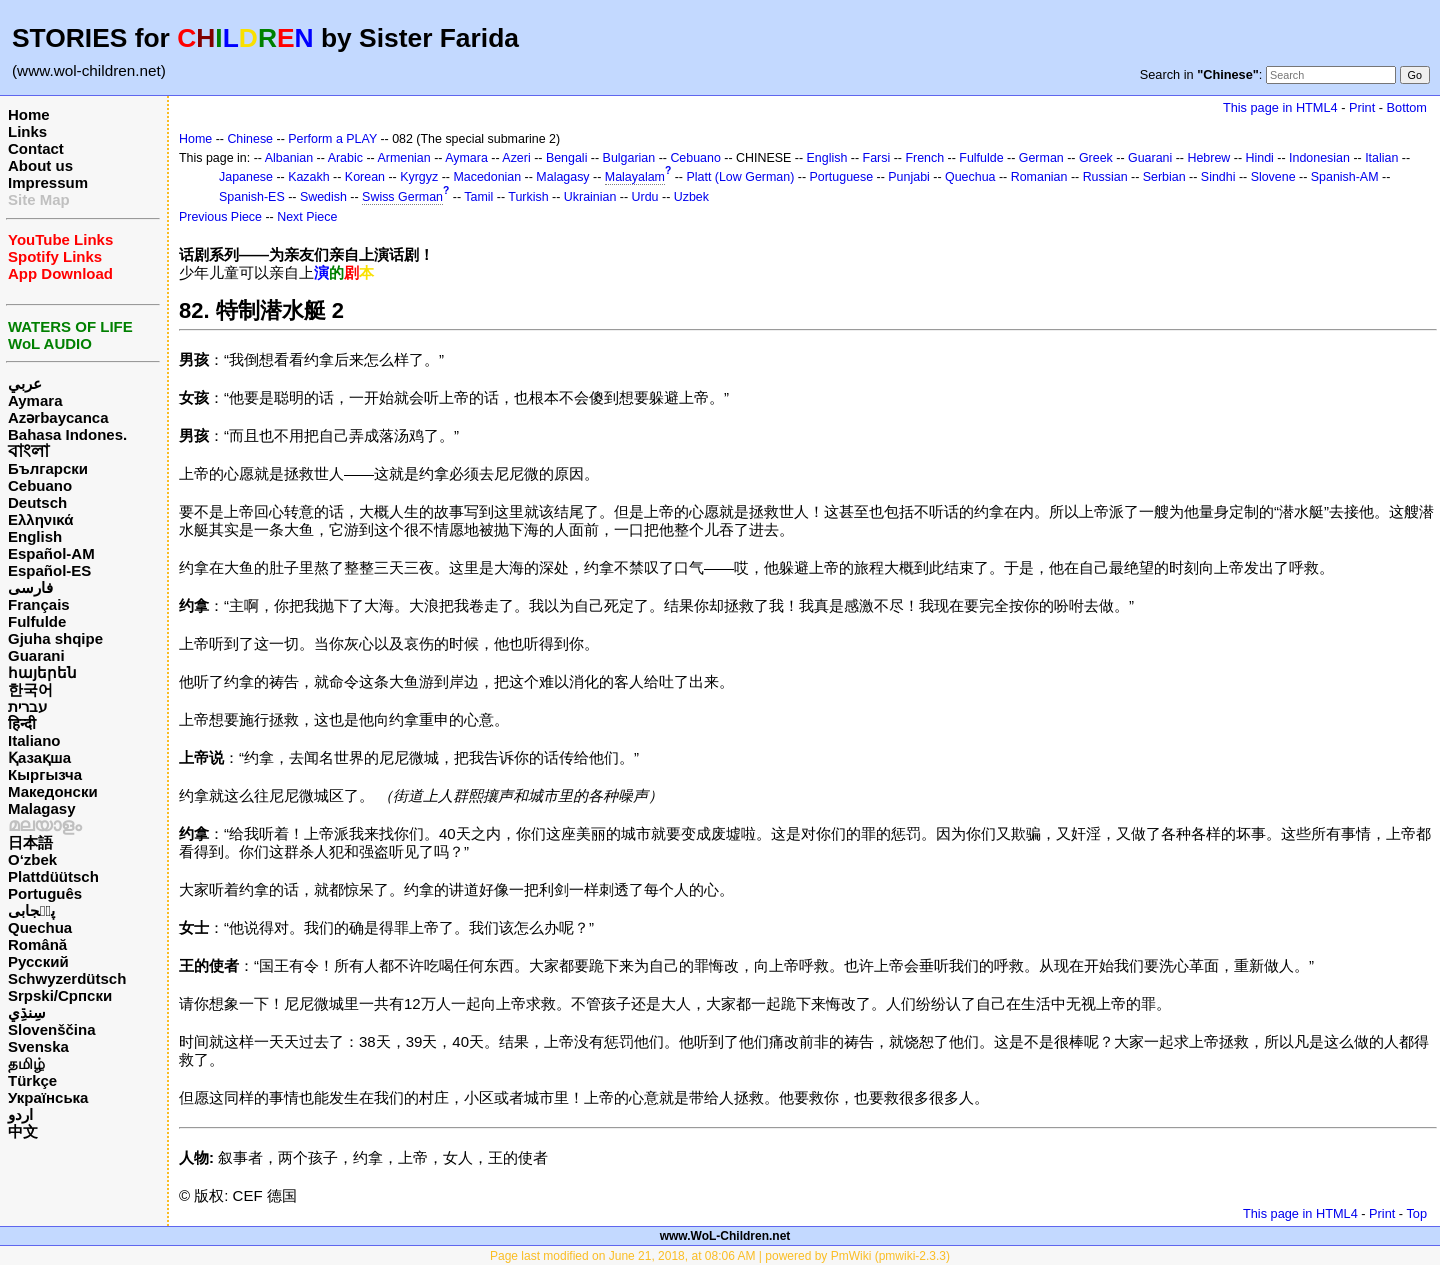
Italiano (34, 740)
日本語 (30, 842)
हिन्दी (22, 723)
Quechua (40, 927)
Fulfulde (37, 621)
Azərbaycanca (58, 417)
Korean (365, 177)
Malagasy (42, 808)
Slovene (1273, 177)
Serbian (1164, 177)
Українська (48, 1097)
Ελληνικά (40, 519)
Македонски (53, 791)
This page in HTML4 (1280, 107)
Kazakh (309, 177)
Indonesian (1319, 158)
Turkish (528, 197)
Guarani (36, 655)
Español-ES (49, 570)
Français (39, 604)
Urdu (645, 197)
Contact (36, 148)
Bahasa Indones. (67, 434)
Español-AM (51, 553)
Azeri (516, 158)
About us (40, 165)
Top (1416, 1213)
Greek (1096, 158)
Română (37, 944)
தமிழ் (26, 1063)
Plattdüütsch (53, 876)
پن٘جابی (31, 910)
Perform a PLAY (332, 139)
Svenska (38, 1046)
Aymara (35, 400)
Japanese (246, 177)
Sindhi (1218, 177)
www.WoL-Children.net (725, 1236)
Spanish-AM (1345, 177)
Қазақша (39, 757)
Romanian (1039, 177)
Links (27, 131)
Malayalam (635, 177)
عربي (25, 383)
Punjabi (909, 177)
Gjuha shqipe (55, 638)
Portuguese (842, 177)
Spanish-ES (252, 197)
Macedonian (487, 177)
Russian (1105, 177)
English (35, 536)
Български (48, 468)
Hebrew (1208, 158)
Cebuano (40, 485)
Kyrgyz (419, 177)
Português (45, 893)
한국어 (30, 689)
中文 (23, 1131)
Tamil (478, 197)
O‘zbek (32, 859)
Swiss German (402, 197)
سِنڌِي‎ (27, 1012)
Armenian (403, 158)
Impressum (48, 182)
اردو (20, 1114)
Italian (1381, 158)
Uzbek (691, 197)
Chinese (250, 139)
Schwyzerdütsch (67, 978)
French (924, 158)
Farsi (877, 158)
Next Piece (307, 217)
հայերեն (42, 672)
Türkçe (32, 1080)
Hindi (1260, 158)
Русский (38, 961)
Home (29, 114)
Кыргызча (45, 774)
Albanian (289, 158)
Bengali (567, 158)
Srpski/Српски (60, 995)
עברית (27, 706)
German (1041, 158)
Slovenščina (52, 1029)
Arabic (345, 158)
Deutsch (37, 502)
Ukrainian (590, 197)
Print (1362, 107)
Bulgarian (629, 158)
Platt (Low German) (740, 177)
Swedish (323, 197)
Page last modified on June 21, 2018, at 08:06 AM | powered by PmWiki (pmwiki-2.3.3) (720, 1256)
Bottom (1407, 107)
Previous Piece (220, 217)
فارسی (30, 587)
